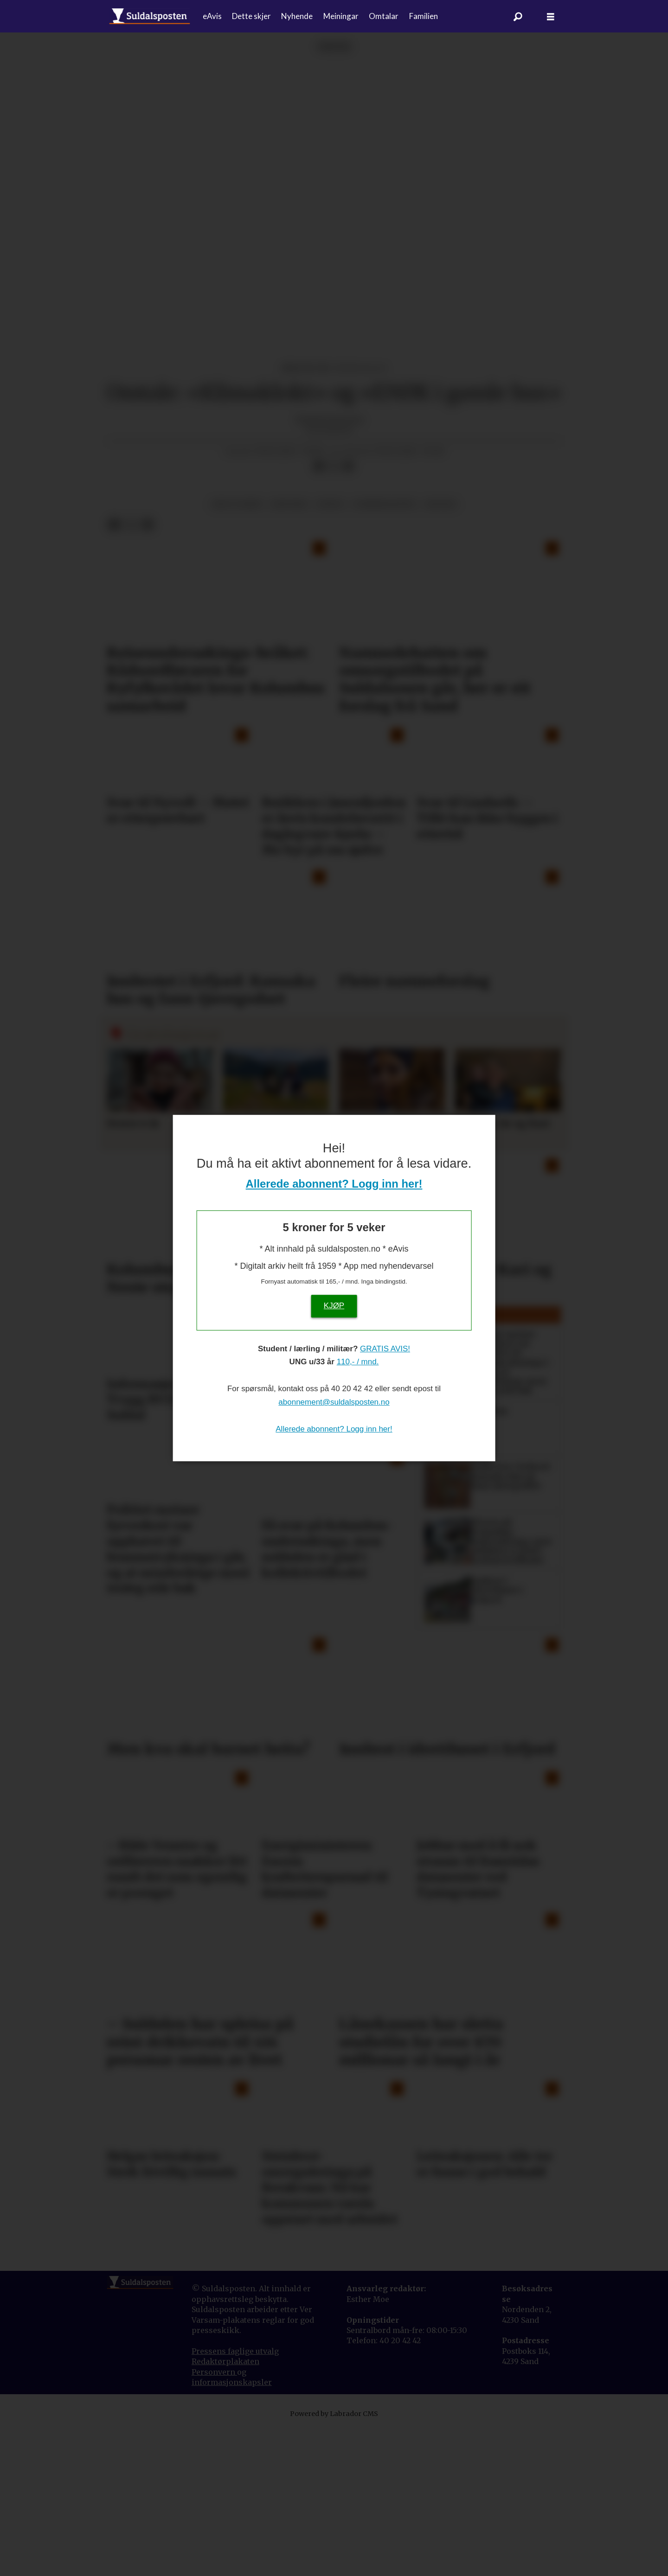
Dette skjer (251, 16)
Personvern (214, 2520)
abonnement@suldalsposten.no (333, 1402)
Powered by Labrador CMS (334, 2562)
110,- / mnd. (358, 1362)
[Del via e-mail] (348, 614)
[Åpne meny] (550, 16)
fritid (330, 653)
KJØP (334, 1305)
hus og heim (237, 653)
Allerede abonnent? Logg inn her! (334, 1183)
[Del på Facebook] (319, 614)
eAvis (212, 16)
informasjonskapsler (232, 2530)
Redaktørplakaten (225, 2509)
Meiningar (341, 16)
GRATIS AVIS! (385, 1348)
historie (289, 653)
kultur (440, 653)
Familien (423, 16)
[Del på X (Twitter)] (333, 614)
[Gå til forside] (149, 16)
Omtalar (383, 16)
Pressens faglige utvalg (235, 2499)
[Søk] (518, 16)
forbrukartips (384, 653)
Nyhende (297, 16)
